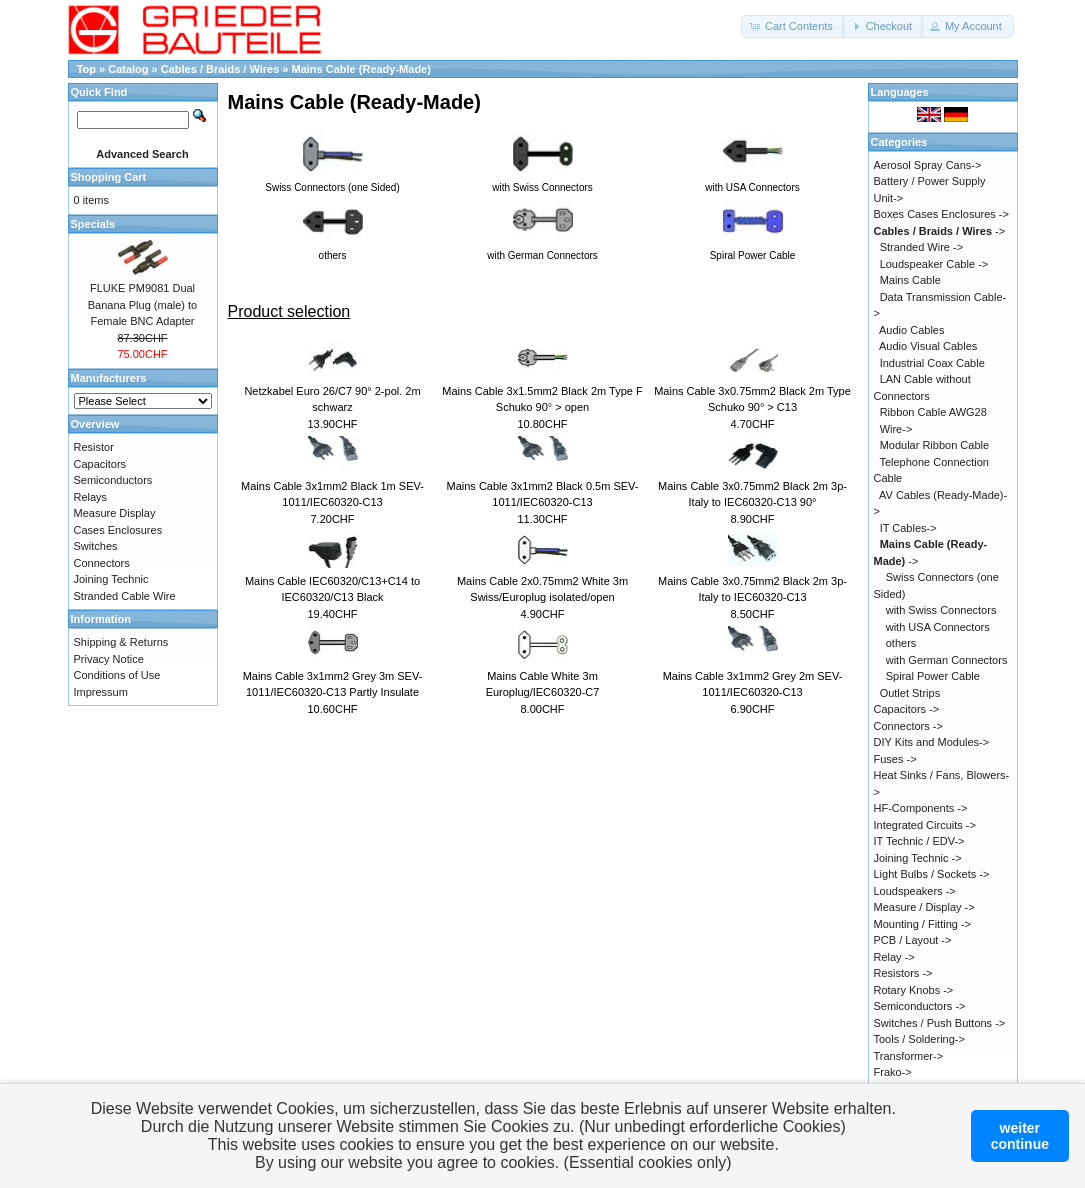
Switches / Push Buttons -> (940, 1023)
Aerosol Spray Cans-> (928, 165)
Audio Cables (911, 330)
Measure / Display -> (924, 907)
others (901, 643)
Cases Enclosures (118, 530)
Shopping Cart (109, 177)
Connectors (102, 563)
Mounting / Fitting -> (923, 924)
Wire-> (896, 429)
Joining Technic (111, 579)
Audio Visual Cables (928, 346)
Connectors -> (908, 726)
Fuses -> (895, 759)
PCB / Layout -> (913, 940)
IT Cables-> (908, 528)
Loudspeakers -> (915, 891)
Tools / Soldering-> (919, 1039)
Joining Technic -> (918, 858)
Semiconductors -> (920, 1006)
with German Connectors (947, 660)
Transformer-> (909, 1056)
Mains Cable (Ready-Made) (361, 69)
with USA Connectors (938, 627)
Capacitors (100, 464)
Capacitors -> (907, 709)
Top (86, 69)
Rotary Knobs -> (914, 990)
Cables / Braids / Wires (222, 69)
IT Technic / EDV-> (919, 841)
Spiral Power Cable (933, 676)
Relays (91, 497)
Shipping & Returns (121, 642)
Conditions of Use (117, 675)
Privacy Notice (109, 659)
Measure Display (115, 513)
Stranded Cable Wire (125, 596)
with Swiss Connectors (941, 610)
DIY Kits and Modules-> (932, 742)
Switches (96, 546)
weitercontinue (1020, 1136)
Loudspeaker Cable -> (934, 264)
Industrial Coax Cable (932, 363)
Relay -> (894, 957)
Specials (93, 224)
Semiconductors (113, 480)
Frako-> (893, 1072)
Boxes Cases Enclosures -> (941, 214)
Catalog (128, 69)
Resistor (94, 447)
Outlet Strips (910, 693)
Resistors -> (903, 973)
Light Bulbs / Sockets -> (932, 874)
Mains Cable (910, 280)
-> (940, 231)
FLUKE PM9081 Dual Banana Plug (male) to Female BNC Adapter (142, 304)
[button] (793, 26)
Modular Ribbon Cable (934, 445)
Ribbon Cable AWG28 (933, 412)
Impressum (101, 692)
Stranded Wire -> (921, 247)
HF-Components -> (921, 808)
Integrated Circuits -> (925, 825)
